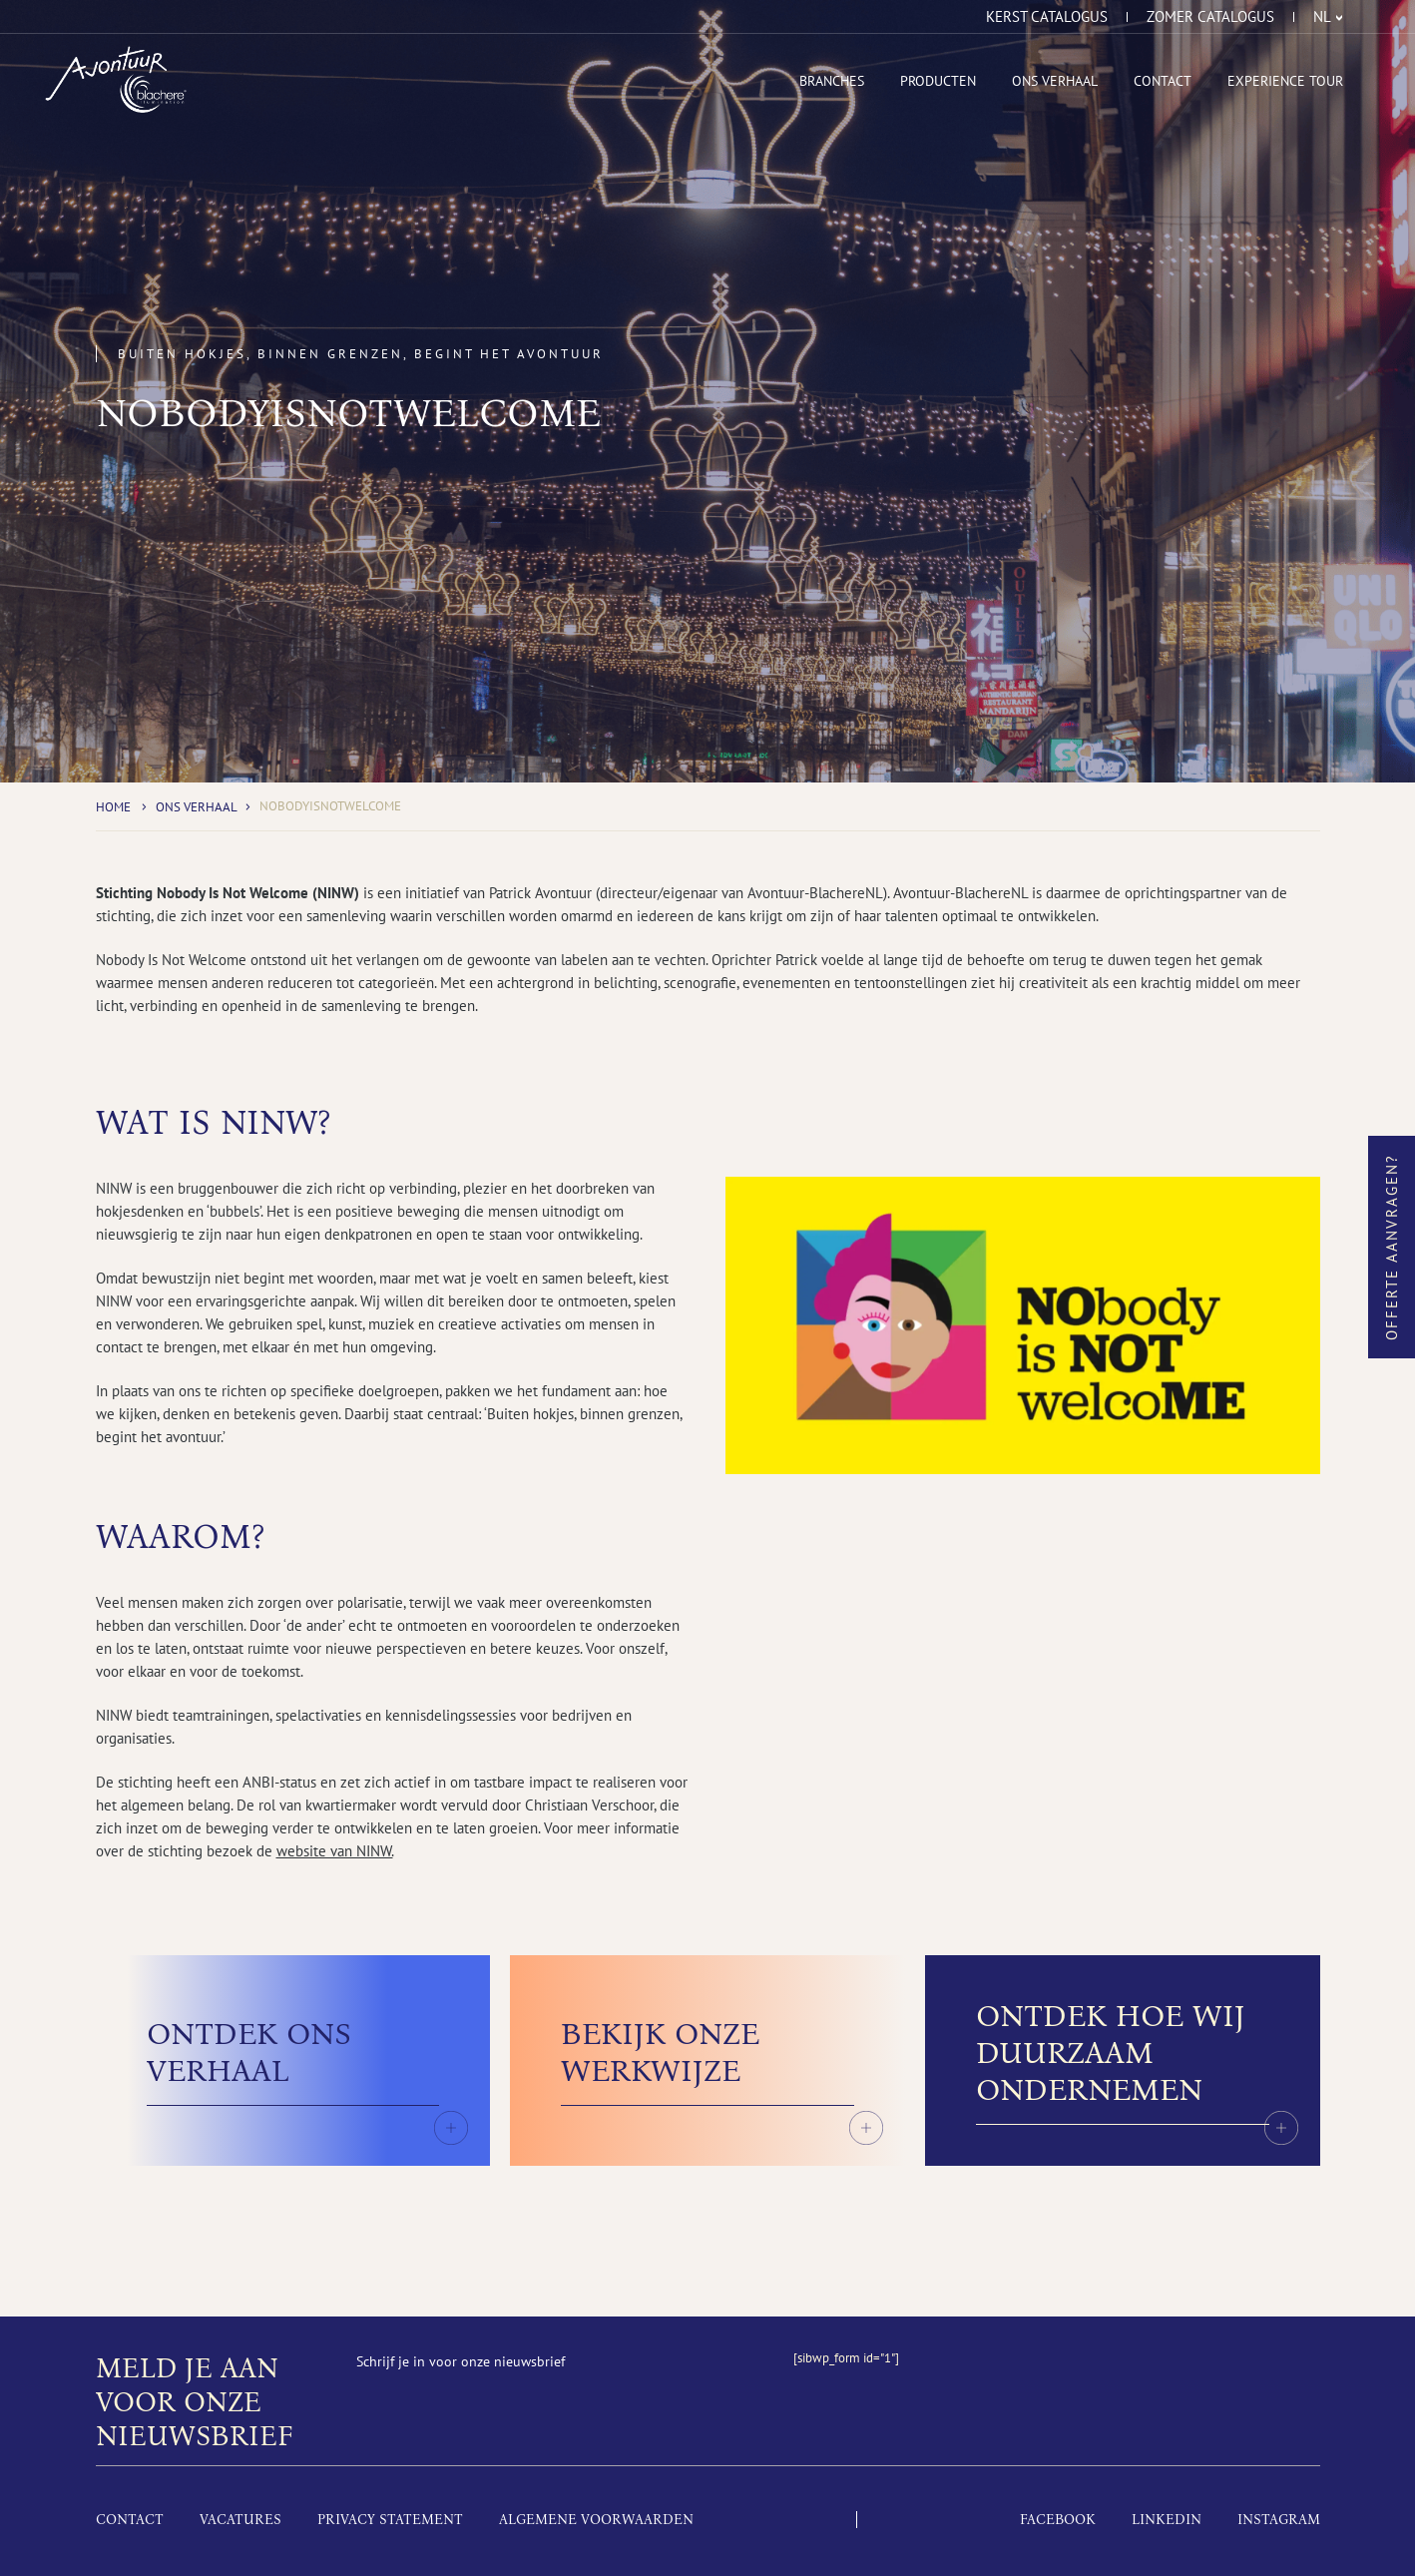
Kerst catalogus (1047, 17)
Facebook (1058, 2519)
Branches (831, 81)
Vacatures (240, 2519)
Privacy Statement (390, 2519)
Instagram (1278, 2519)
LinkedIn (1166, 2519)
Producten (938, 81)
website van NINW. (334, 1850)
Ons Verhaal (1055, 81)
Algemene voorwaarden (596, 2519)
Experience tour (1285, 81)
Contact (1162, 81)
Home (113, 806)
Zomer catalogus (1210, 17)
